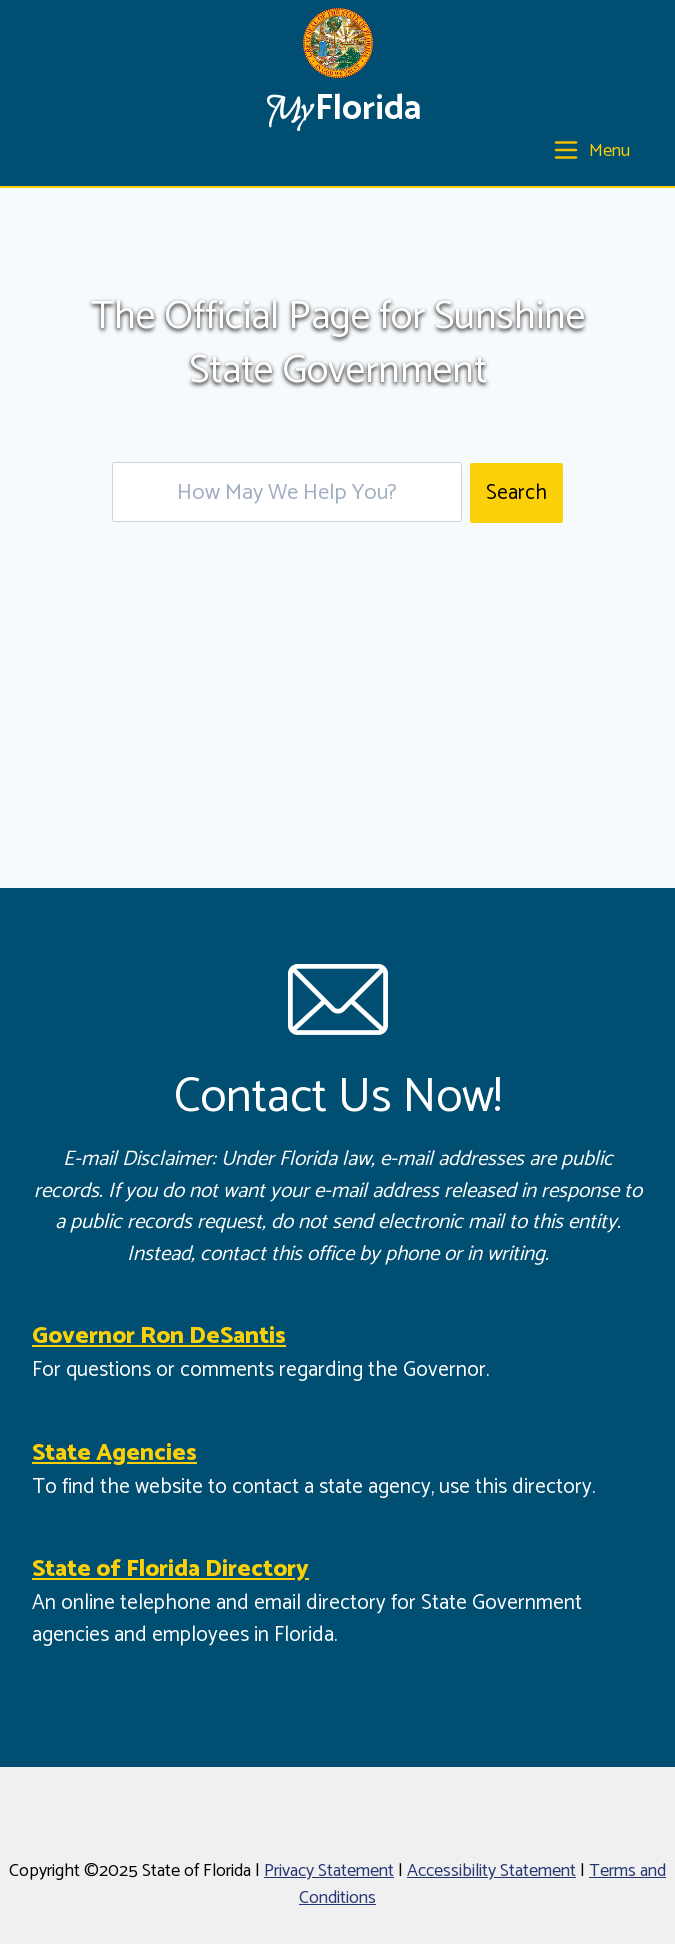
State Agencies (114, 1453)
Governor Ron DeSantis (159, 1336)
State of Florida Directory (170, 1569)
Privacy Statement (329, 1871)
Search (516, 493)
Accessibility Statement (491, 1871)
